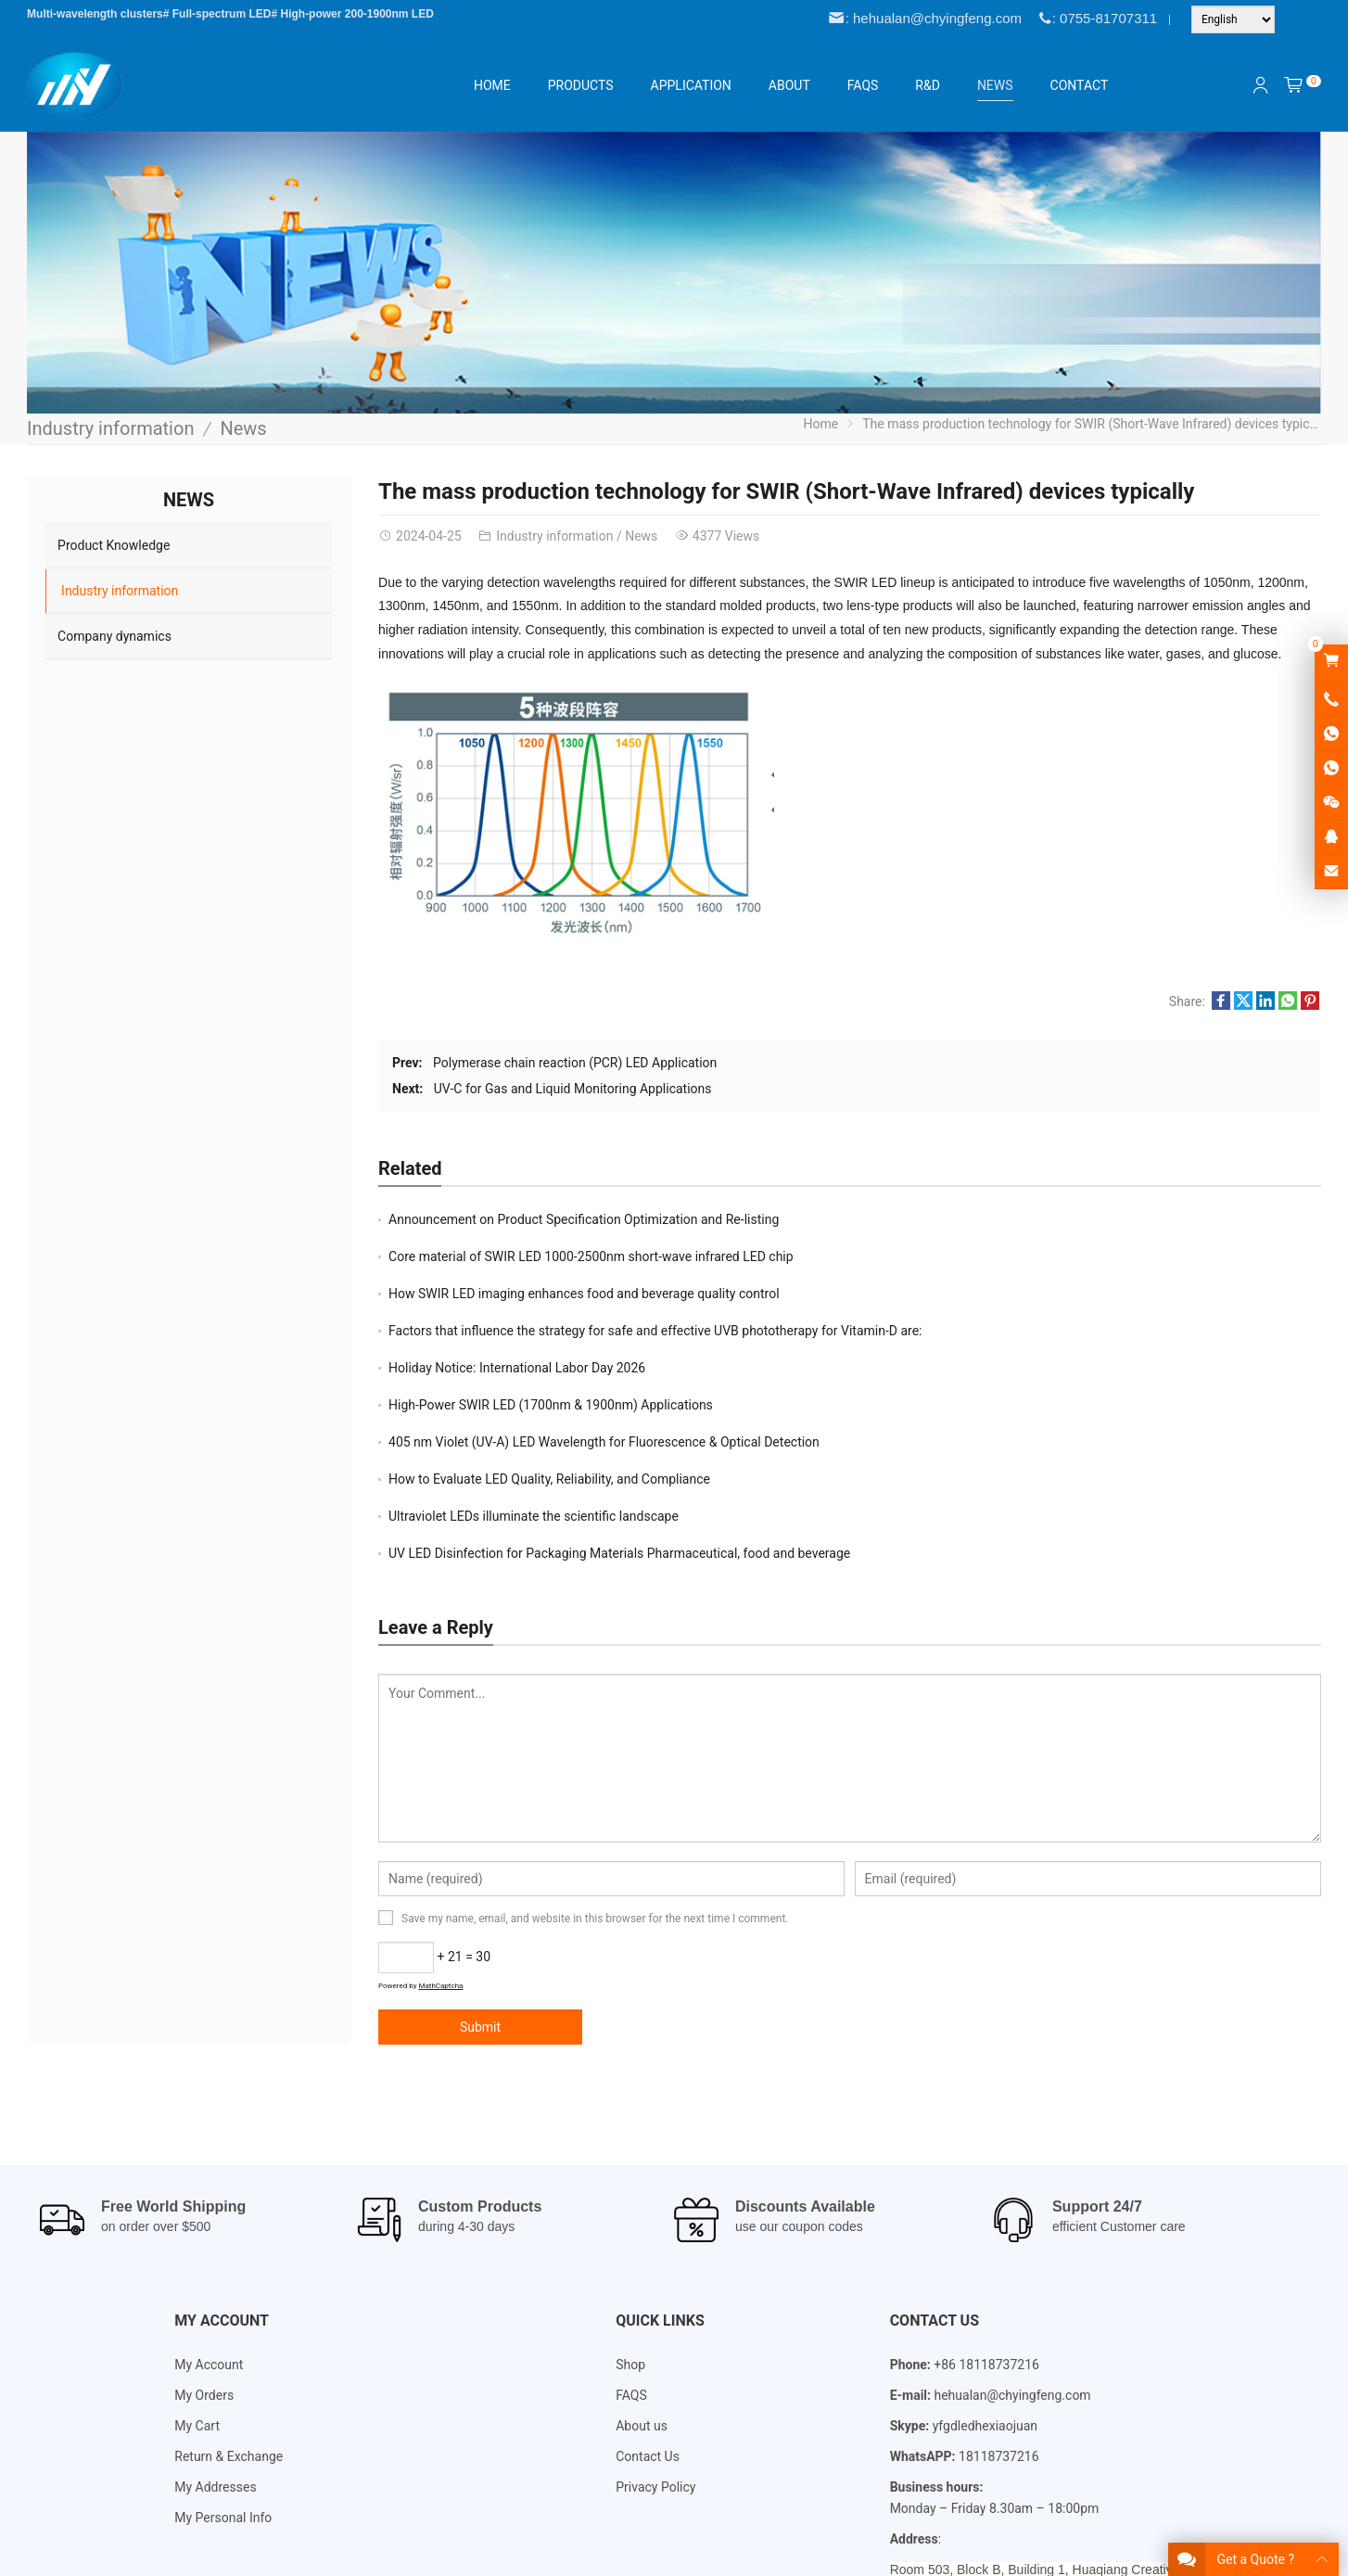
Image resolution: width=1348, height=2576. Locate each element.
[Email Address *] (674, 1339)
